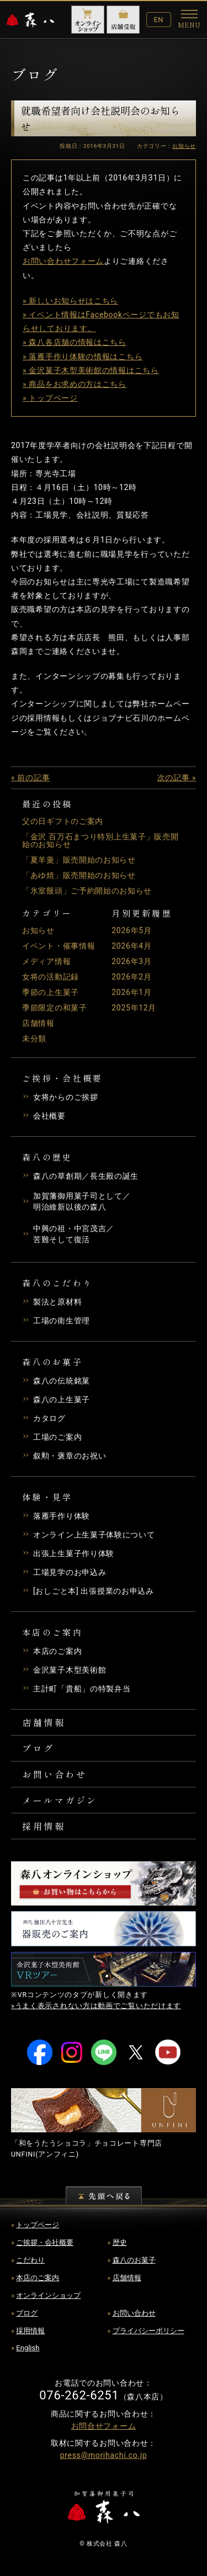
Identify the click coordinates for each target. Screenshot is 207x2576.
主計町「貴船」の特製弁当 (81, 1688)
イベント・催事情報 (58, 945)
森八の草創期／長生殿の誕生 (86, 1176)
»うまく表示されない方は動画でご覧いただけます (96, 2006)
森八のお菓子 (134, 2260)
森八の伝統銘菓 (61, 1380)
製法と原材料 (57, 1301)
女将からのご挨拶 (65, 1097)
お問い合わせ (54, 1774)
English (27, 2348)
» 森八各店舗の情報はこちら (74, 342)
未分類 (34, 1038)
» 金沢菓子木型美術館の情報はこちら (91, 370)
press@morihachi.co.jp (103, 2455)
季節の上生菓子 (50, 992)
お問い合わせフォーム (63, 261)
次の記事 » (176, 777)
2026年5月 (131, 930)
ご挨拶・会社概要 (44, 2242)
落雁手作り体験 (61, 1515)
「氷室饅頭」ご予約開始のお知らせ (87, 890)
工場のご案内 (57, 1437)
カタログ (49, 1418)
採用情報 (43, 1826)
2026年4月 (131, 945)
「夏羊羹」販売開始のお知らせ (79, 859)
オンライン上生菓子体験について (94, 1534)
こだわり (30, 2260)
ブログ (38, 1748)
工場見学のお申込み (69, 1572)
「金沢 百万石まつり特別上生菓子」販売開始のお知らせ (100, 840)
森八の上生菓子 (61, 1399)
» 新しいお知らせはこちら (70, 300)
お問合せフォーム (103, 2425)
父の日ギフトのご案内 (62, 821)
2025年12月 (134, 1007)
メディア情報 (46, 961)
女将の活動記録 (50, 976)
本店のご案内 (57, 1651)
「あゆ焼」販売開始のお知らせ (79, 875)
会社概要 (49, 1115)
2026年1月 (131, 992)
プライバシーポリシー (148, 2331)
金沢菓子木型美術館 (69, 1669)
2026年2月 (131, 976)
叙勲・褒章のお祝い (69, 1455)
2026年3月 (131, 961)
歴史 (120, 2242)
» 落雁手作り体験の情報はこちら (82, 356)
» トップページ (50, 397)
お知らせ (38, 930)
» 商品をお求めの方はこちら (74, 384)
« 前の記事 (30, 777)
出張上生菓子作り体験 (73, 1553)
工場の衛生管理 (61, 1320)
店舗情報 (38, 1023)
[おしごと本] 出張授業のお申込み (93, 1591)
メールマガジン (60, 1800)
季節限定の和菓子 (54, 1007)
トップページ (37, 2225)
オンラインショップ (48, 2295)
